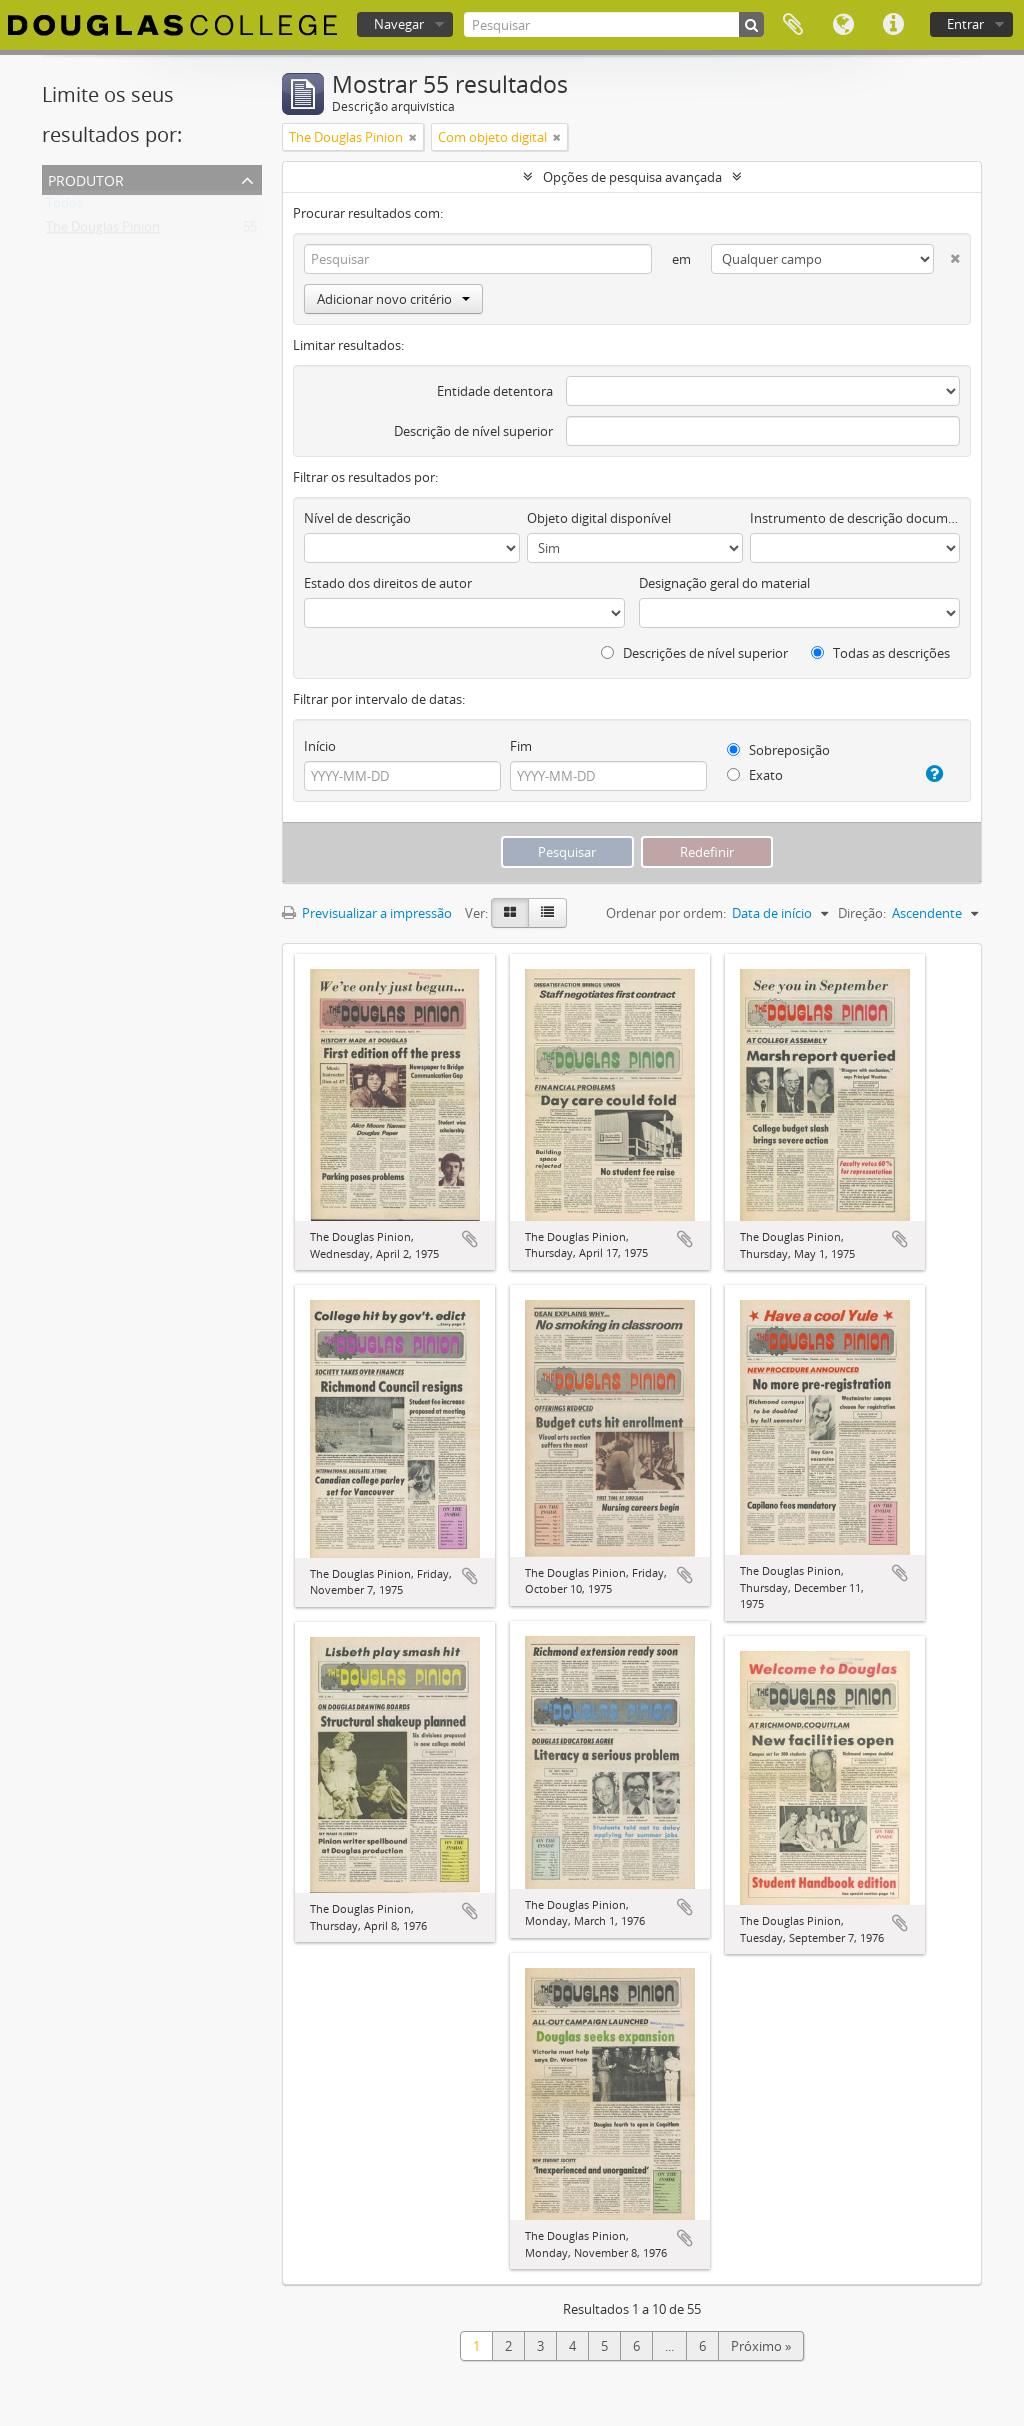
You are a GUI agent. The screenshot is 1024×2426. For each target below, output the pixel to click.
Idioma (843, 25)
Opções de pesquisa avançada (632, 177)
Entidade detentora (495, 391)
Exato (755, 775)
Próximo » (761, 2346)
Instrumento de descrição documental (855, 518)
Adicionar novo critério (393, 299)
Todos (64, 207)
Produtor (86, 178)
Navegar (399, 24)
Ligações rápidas (893, 25)
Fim (521, 746)
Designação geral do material (724, 583)
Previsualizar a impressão (367, 913)
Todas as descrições (880, 653)
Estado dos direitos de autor (388, 583)
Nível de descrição (357, 518)
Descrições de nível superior (694, 653)
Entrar (965, 24)
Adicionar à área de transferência (470, 1239)
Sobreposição (778, 750)
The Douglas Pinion (103, 231)
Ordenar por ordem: (666, 913)
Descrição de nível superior (473, 431)
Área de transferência (793, 25)
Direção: (862, 913)
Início (320, 746)
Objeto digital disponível (599, 518)
